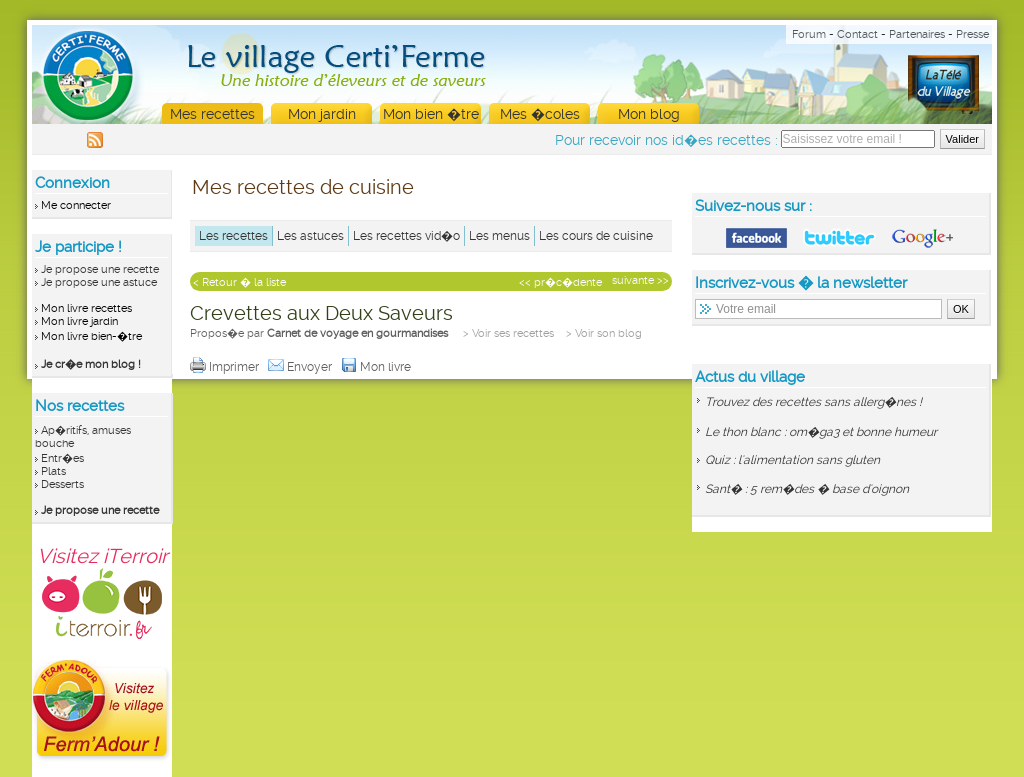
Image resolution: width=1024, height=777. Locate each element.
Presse (972, 34)
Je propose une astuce (99, 282)
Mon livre (377, 367)
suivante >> (640, 280)
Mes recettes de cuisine (303, 187)
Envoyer (301, 367)
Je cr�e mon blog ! (91, 364)
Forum (809, 34)
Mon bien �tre (431, 114)
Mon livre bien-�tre (91, 336)
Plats (53, 471)
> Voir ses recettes (508, 333)
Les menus (499, 236)
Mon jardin (322, 114)
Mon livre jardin (79, 321)
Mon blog (649, 114)
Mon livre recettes (86, 308)
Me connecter (76, 205)
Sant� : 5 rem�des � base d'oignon (807, 489)
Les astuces (310, 236)
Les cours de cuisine (596, 236)
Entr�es (62, 458)
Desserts (62, 484)
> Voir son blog (604, 333)
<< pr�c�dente (560, 282)
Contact (857, 34)
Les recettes (233, 236)
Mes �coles (540, 114)
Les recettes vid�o (406, 236)
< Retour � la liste (239, 282)
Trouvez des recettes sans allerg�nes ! (813, 402)
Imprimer (226, 367)
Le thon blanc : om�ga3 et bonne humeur (821, 432)
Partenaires (917, 34)
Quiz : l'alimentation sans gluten (792, 460)
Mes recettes (212, 114)
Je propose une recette (100, 269)
